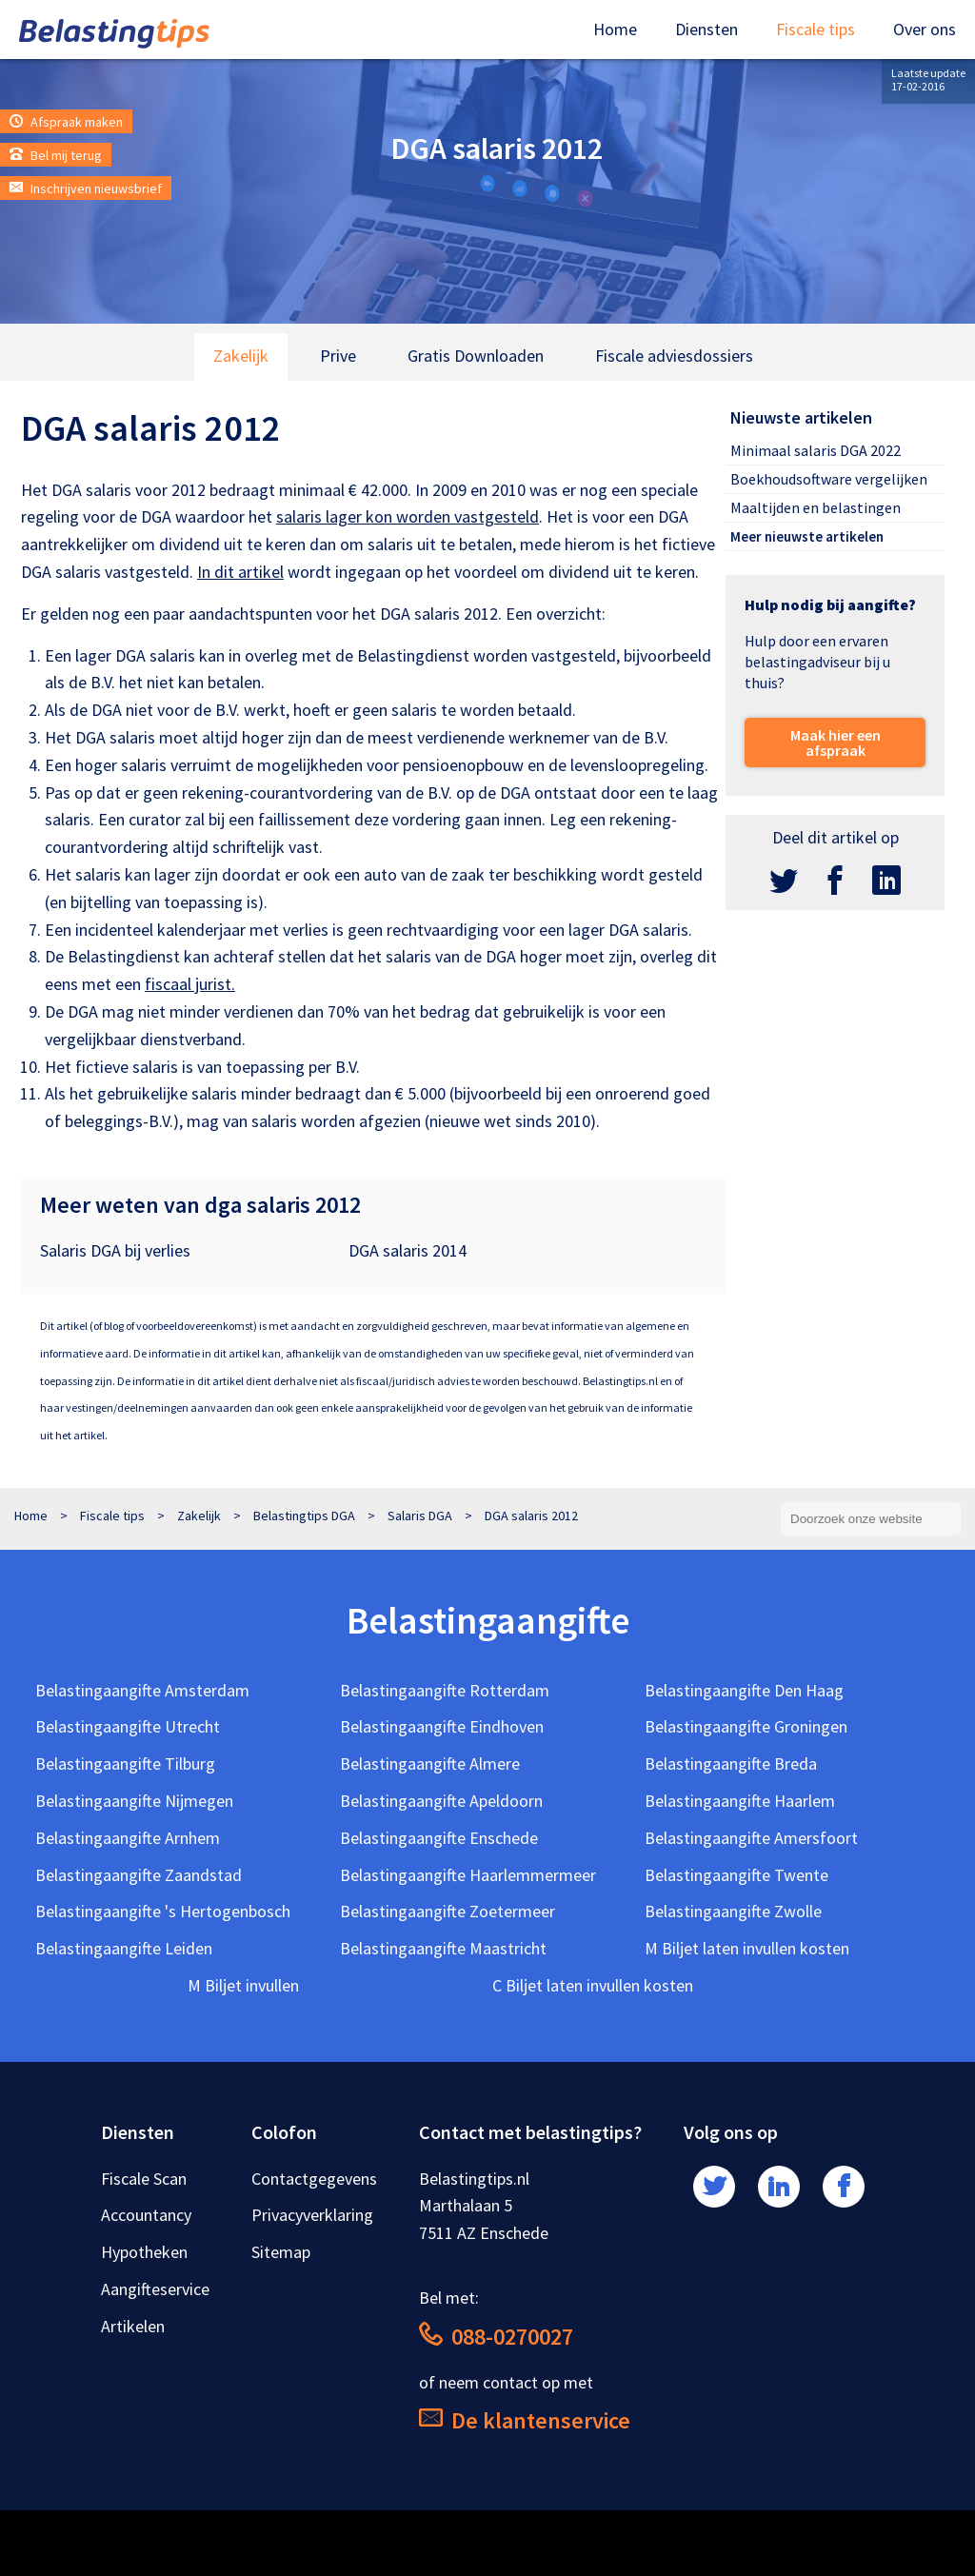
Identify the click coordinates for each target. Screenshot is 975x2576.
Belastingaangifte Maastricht (443, 1948)
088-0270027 (496, 2336)
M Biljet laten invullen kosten (747, 1948)
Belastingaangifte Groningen (746, 1726)
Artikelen (133, 2326)
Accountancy (146, 2215)
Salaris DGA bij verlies (115, 1250)
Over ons (924, 29)
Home (615, 29)
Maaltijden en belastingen (815, 507)
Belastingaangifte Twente (736, 1875)
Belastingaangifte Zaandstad (138, 1875)
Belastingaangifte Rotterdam (444, 1690)
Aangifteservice (155, 2289)
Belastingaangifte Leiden (123, 1948)
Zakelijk (241, 356)
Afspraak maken (66, 121)
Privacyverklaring (312, 2215)
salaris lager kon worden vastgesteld (407, 516)
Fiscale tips (815, 29)
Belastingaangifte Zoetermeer (447, 1911)
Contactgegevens (314, 2179)
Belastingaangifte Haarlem (740, 1801)
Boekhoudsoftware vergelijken (828, 478)
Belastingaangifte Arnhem (127, 1838)
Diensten (706, 29)
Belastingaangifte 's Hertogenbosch (162, 1911)
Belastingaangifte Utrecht (127, 1726)
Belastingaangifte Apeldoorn (441, 1801)
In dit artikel (240, 572)
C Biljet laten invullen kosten (592, 1985)
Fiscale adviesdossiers (674, 356)
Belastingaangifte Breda (731, 1763)
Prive (338, 356)
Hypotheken (144, 2252)
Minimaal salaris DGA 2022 (815, 450)
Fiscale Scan (144, 2179)
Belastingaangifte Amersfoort (751, 1838)
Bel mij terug (56, 155)
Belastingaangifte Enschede (439, 1838)
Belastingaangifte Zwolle (733, 1911)
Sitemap (280, 2252)
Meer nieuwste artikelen (807, 536)
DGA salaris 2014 (407, 1250)
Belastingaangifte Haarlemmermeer (468, 1875)
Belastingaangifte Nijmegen (134, 1801)
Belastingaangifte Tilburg (125, 1763)
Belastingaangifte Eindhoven (442, 1726)
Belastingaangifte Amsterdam (142, 1690)
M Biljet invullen (243, 1985)
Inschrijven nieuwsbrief (86, 188)
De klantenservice (524, 2420)
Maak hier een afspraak (835, 742)
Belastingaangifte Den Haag (744, 1690)
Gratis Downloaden (476, 356)
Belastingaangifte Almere (430, 1763)
